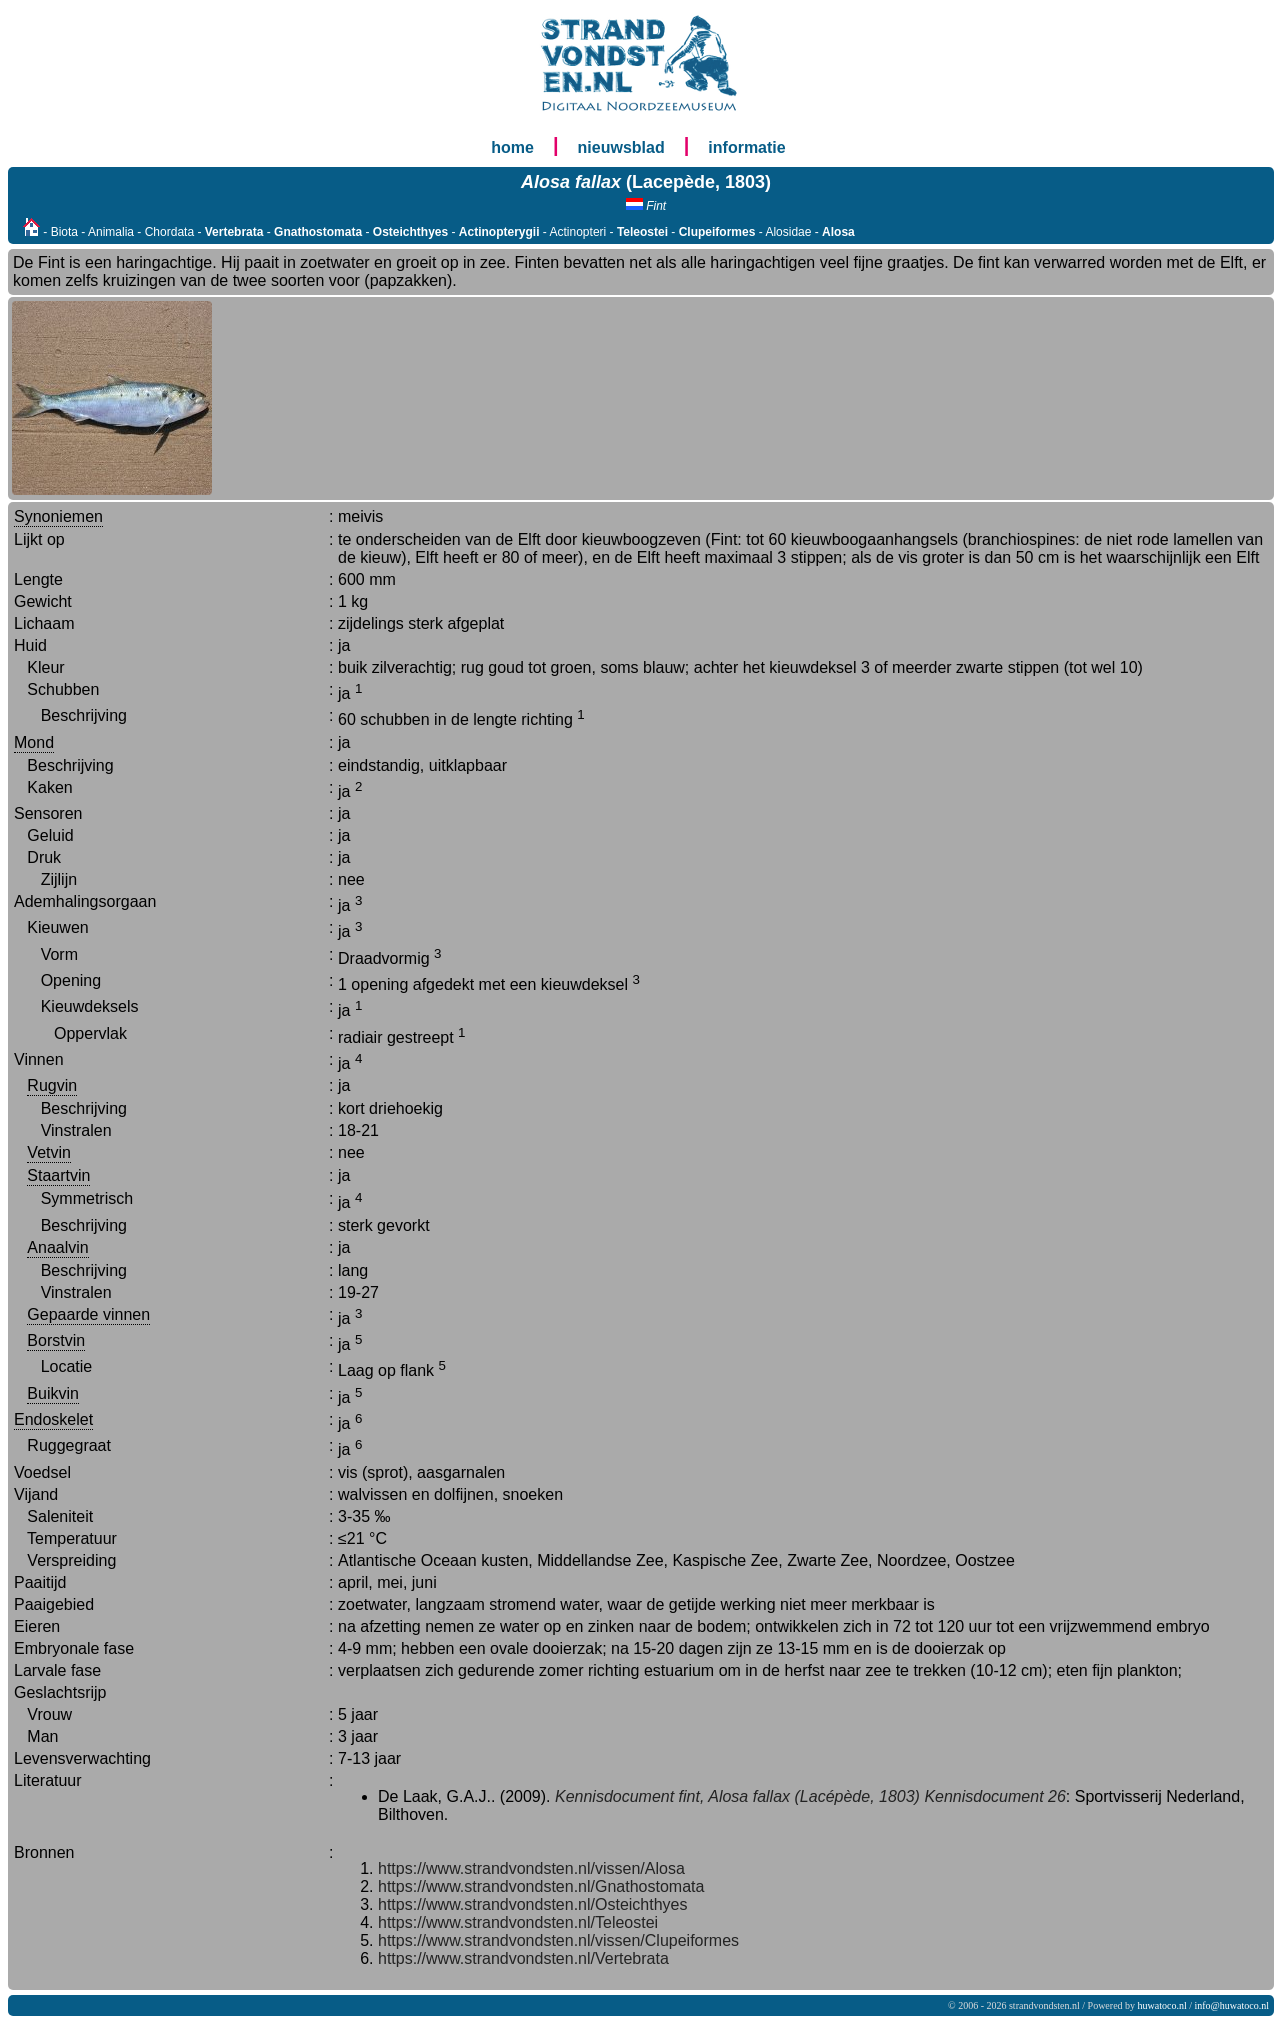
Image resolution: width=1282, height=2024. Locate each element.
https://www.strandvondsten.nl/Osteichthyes (532, 1904)
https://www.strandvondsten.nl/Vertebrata (523, 1958)
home (512, 147)
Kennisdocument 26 (994, 1796)
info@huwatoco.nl (1232, 2005)
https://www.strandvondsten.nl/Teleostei (518, 1922)
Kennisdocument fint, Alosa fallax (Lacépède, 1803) (737, 1796)
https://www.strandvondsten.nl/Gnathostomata (541, 1886)
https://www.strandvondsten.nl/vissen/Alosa (531, 1868)
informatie (746, 147)
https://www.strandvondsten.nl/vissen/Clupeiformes (558, 1940)
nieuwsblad (621, 147)
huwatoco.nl (1162, 2005)
